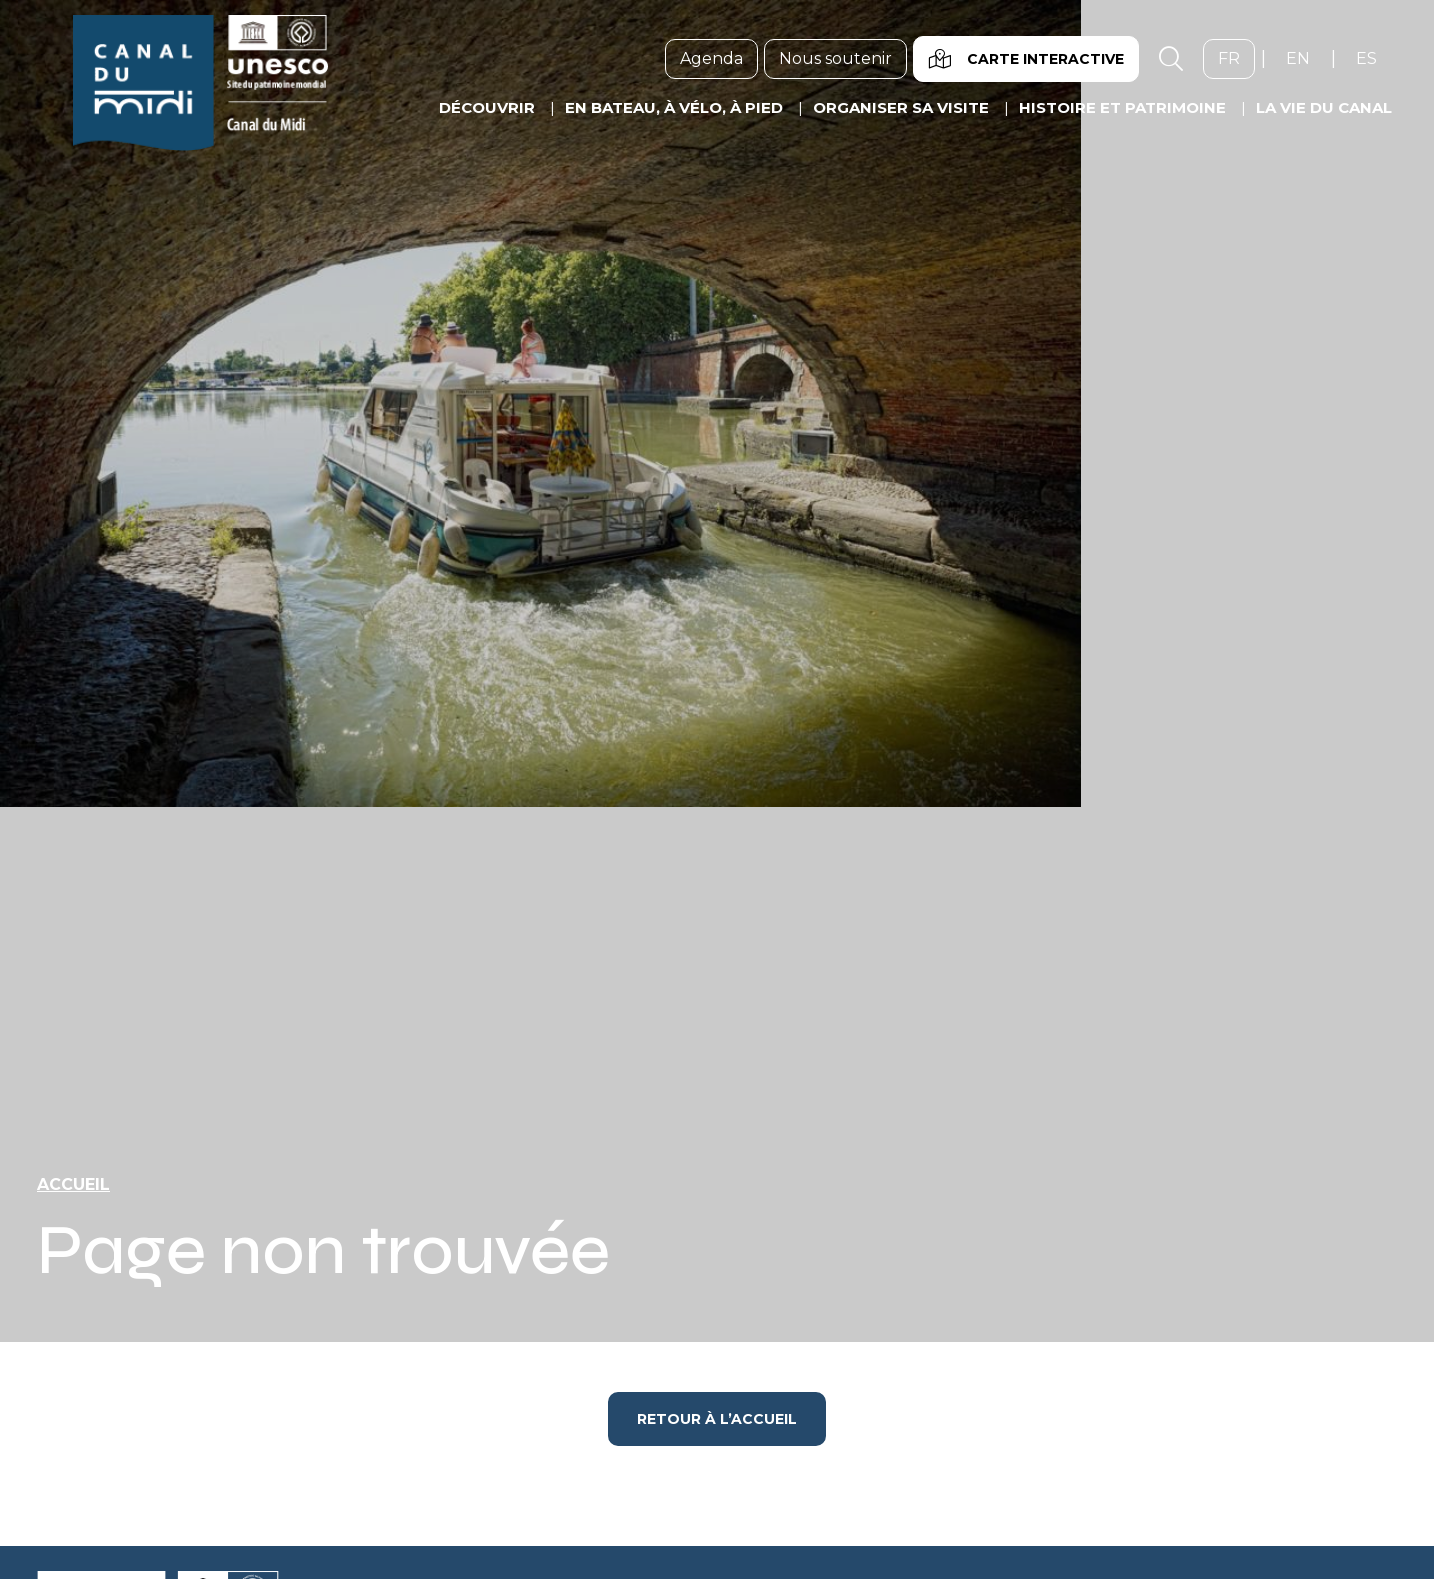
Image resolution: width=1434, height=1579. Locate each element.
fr (1236, 58)
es (1374, 58)
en (1305, 58)
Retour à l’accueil (717, 1419)
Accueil (73, 1184)
